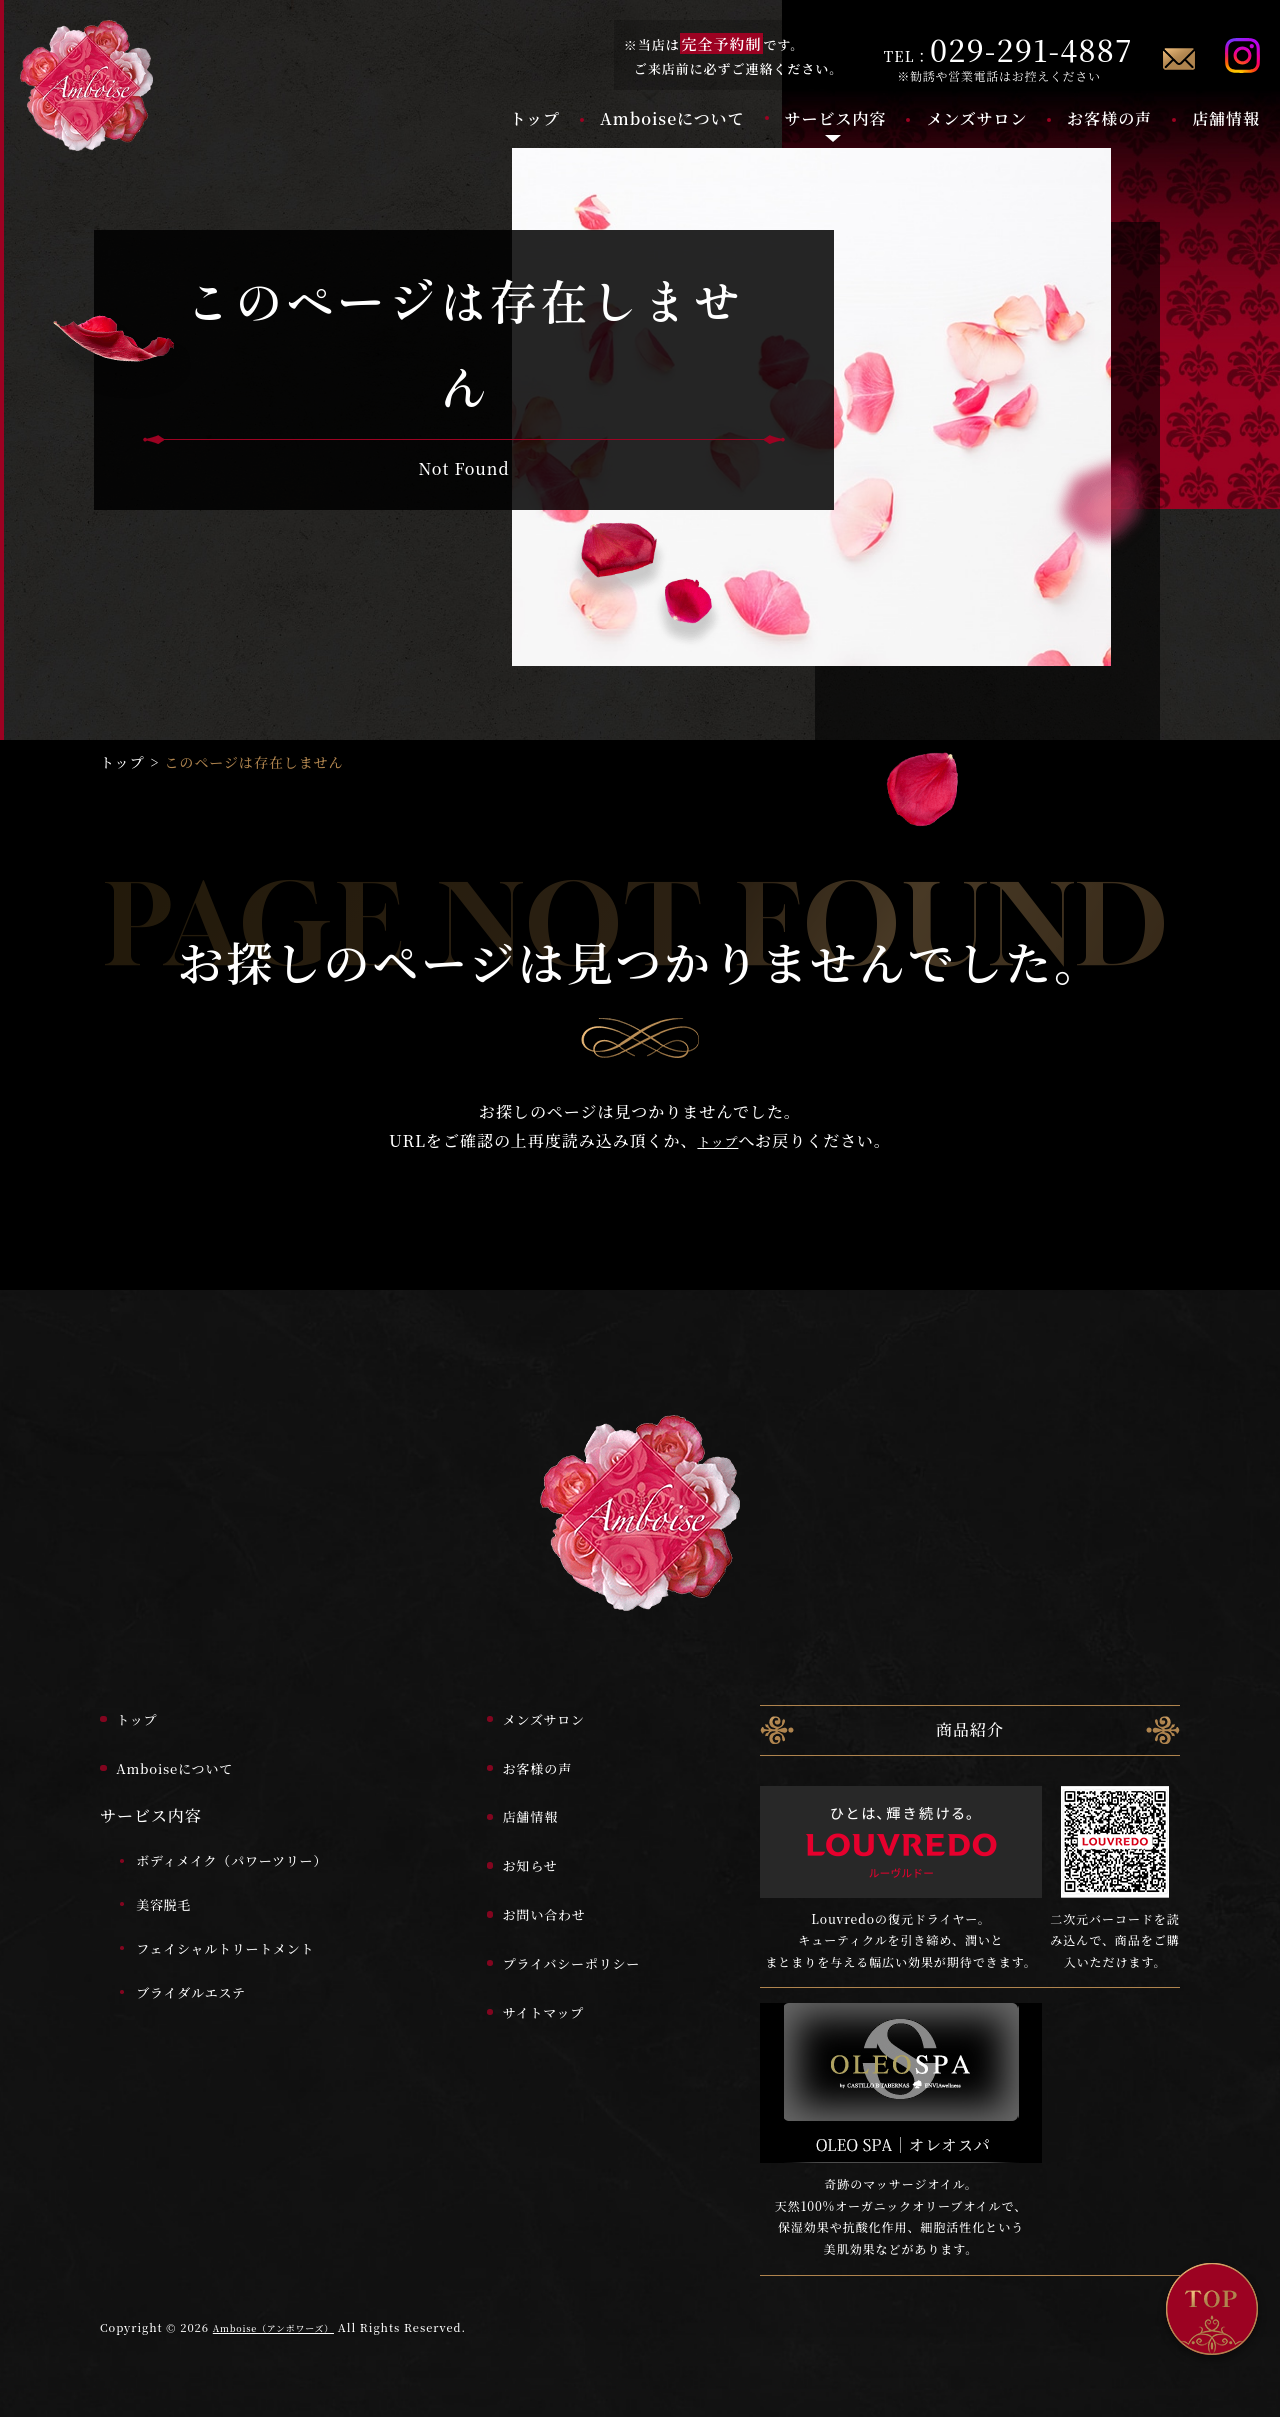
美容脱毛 (174, 1885)
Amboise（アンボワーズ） (287, 2309)
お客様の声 (1109, 118)
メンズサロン (976, 118)
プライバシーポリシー (555, 1943)
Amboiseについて (672, 118)
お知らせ (504, 1846)
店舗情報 (1226, 118)
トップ (535, 118)
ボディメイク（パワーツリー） (257, 1841)
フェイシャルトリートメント (249, 1928)
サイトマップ (521, 1992)
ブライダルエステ (207, 1972)
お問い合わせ (522, 1895)
